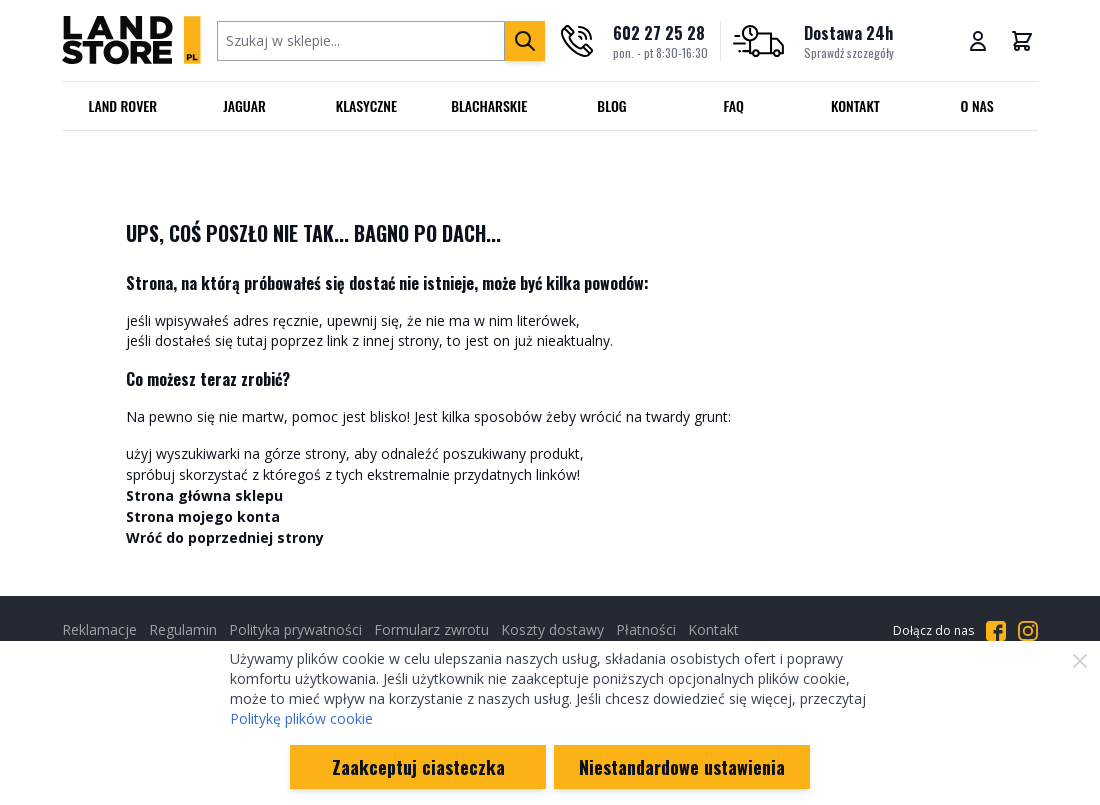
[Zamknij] (1080, 661)
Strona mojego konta (203, 516)
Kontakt (855, 105)
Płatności (646, 629)
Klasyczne (366, 105)
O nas (977, 105)
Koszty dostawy (552, 629)
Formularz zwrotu (431, 629)
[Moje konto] (978, 41)
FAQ (733, 105)
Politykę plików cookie (301, 718)
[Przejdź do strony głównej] (131, 40)
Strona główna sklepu (204, 495)
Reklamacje (99, 629)
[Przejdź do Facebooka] (996, 631)
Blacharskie (489, 105)
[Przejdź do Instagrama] (1028, 631)
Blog (611, 105)
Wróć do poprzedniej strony (225, 537)
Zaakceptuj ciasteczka (418, 767)
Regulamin (183, 629)
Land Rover (123, 105)
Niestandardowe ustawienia (682, 767)
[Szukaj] (525, 41)
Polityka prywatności (295, 629)
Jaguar (244, 105)
